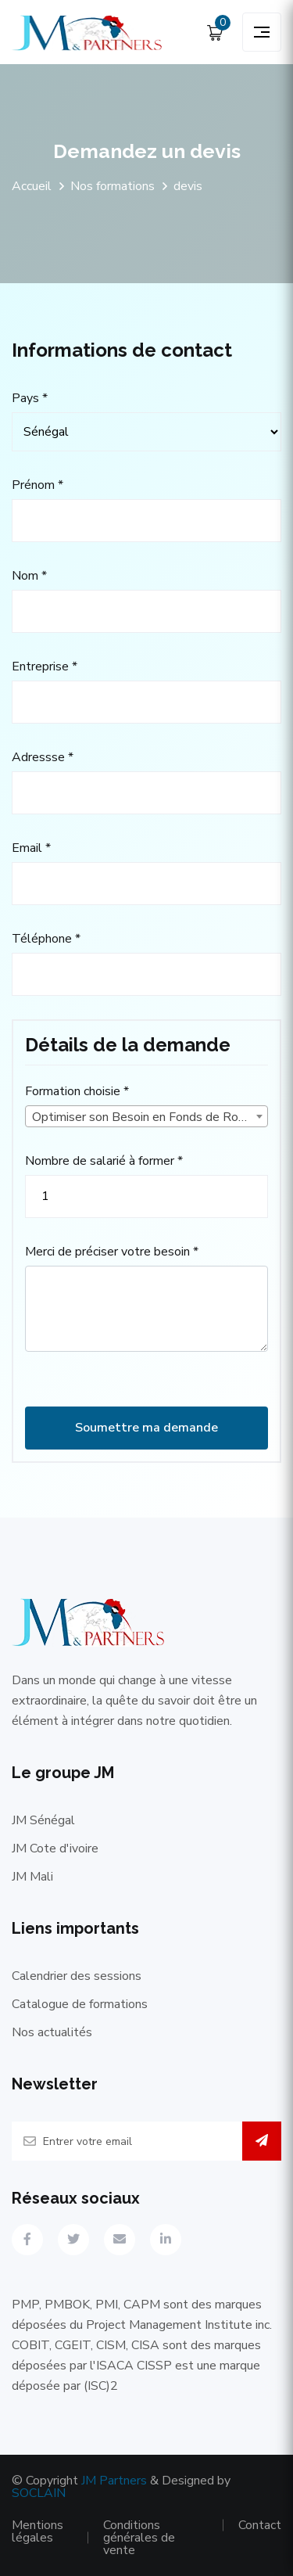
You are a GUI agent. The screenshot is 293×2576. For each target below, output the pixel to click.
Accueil (32, 186)
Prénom (37, 485)
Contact (259, 2525)
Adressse (42, 757)
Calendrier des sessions (76, 1976)
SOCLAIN (39, 2493)
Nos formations (112, 186)
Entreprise (44, 666)
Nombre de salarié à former (104, 1160)
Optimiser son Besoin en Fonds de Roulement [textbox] (149, 1117)
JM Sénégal (43, 1820)
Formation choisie (77, 1091)
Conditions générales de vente (139, 2538)
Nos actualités (52, 2032)
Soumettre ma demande (146, 1427)
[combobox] (146, 1116)
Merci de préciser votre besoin (111, 1251)
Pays (30, 398)
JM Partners (114, 2480)
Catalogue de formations (80, 2004)
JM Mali (32, 1876)
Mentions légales (37, 2531)
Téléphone (46, 938)
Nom (29, 575)
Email (31, 848)
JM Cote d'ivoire (55, 1848)
